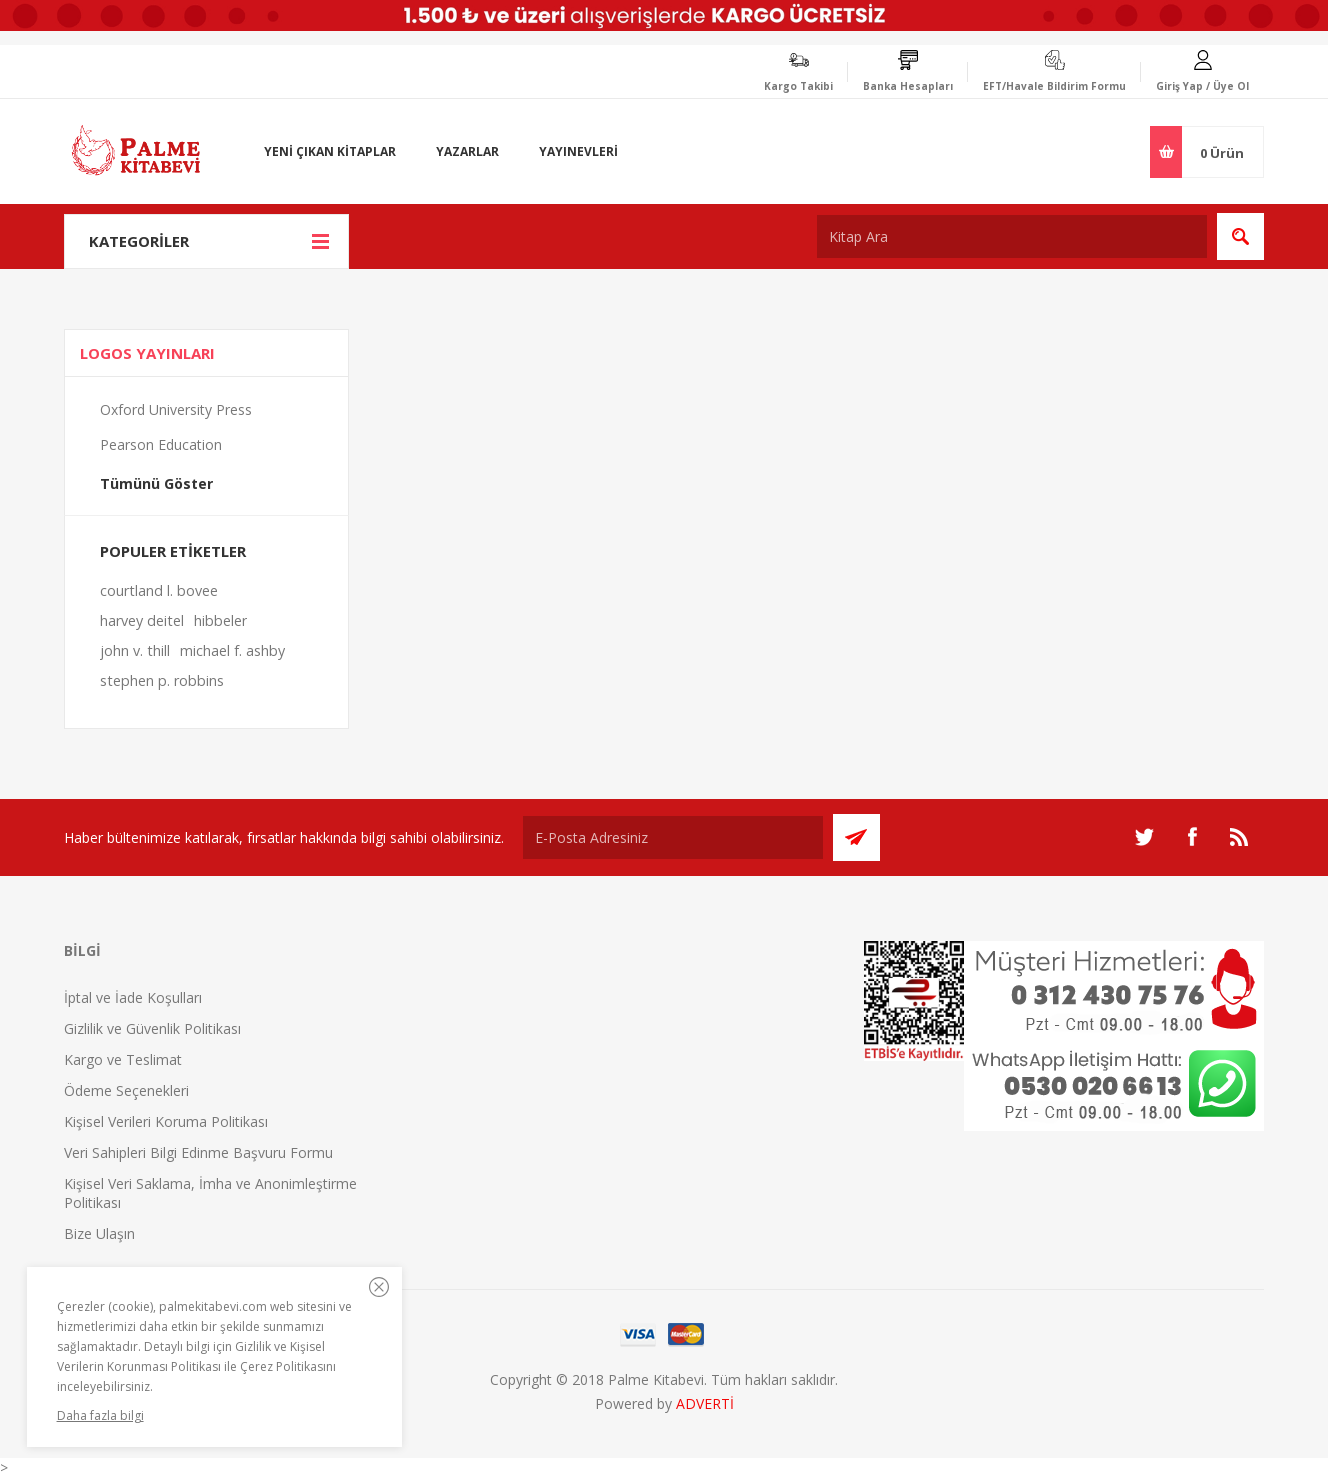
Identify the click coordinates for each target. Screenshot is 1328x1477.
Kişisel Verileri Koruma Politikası (166, 1121)
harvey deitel (142, 620)
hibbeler (220, 620)
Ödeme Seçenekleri (126, 1090)
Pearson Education (161, 444)
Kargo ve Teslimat (123, 1059)
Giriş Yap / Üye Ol (1202, 86)
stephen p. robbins (162, 680)
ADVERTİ (705, 1403)
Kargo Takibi (798, 86)
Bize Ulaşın (99, 1233)
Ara (1240, 236)
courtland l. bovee (159, 590)
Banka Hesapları (908, 86)
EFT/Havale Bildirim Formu (1054, 86)
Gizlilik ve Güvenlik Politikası (152, 1028)
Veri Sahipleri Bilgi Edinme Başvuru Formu (198, 1152)
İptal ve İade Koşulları (133, 997)
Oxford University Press (176, 409)
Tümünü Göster (156, 483)
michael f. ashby (232, 650)
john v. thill (135, 650)
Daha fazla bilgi (100, 1415)
